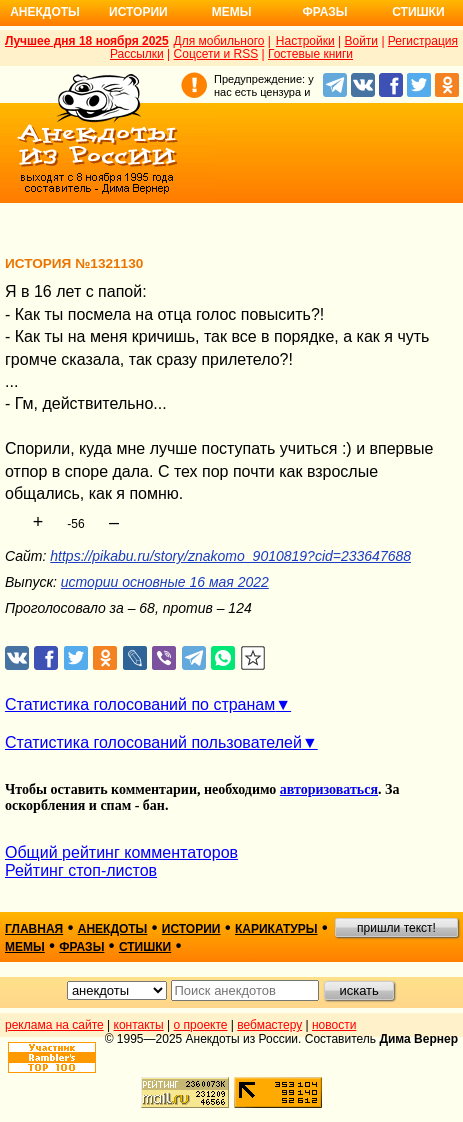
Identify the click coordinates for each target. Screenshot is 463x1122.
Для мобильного (219, 41)
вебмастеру (269, 1025)
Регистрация (423, 41)
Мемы (232, 12)
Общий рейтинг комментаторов (121, 852)
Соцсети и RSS (216, 54)
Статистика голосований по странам (140, 704)
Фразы (324, 12)
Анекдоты (45, 12)
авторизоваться (329, 789)
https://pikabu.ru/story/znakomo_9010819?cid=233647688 (230, 556)
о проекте (201, 1025)
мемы (25, 947)
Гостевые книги (310, 54)
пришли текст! (396, 928)
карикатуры (276, 929)
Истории (138, 12)
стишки (145, 947)
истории (191, 929)
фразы (81, 947)
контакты (139, 1025)
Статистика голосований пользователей (153, 742)
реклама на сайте (54, 1025)
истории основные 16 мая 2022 (165, 582)
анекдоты (113, 929)
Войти (361, 41)
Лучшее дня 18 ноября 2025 (87, 41)
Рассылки (137, 54)
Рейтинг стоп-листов (81, 870)
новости (334, 1025)
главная (34, 929)
